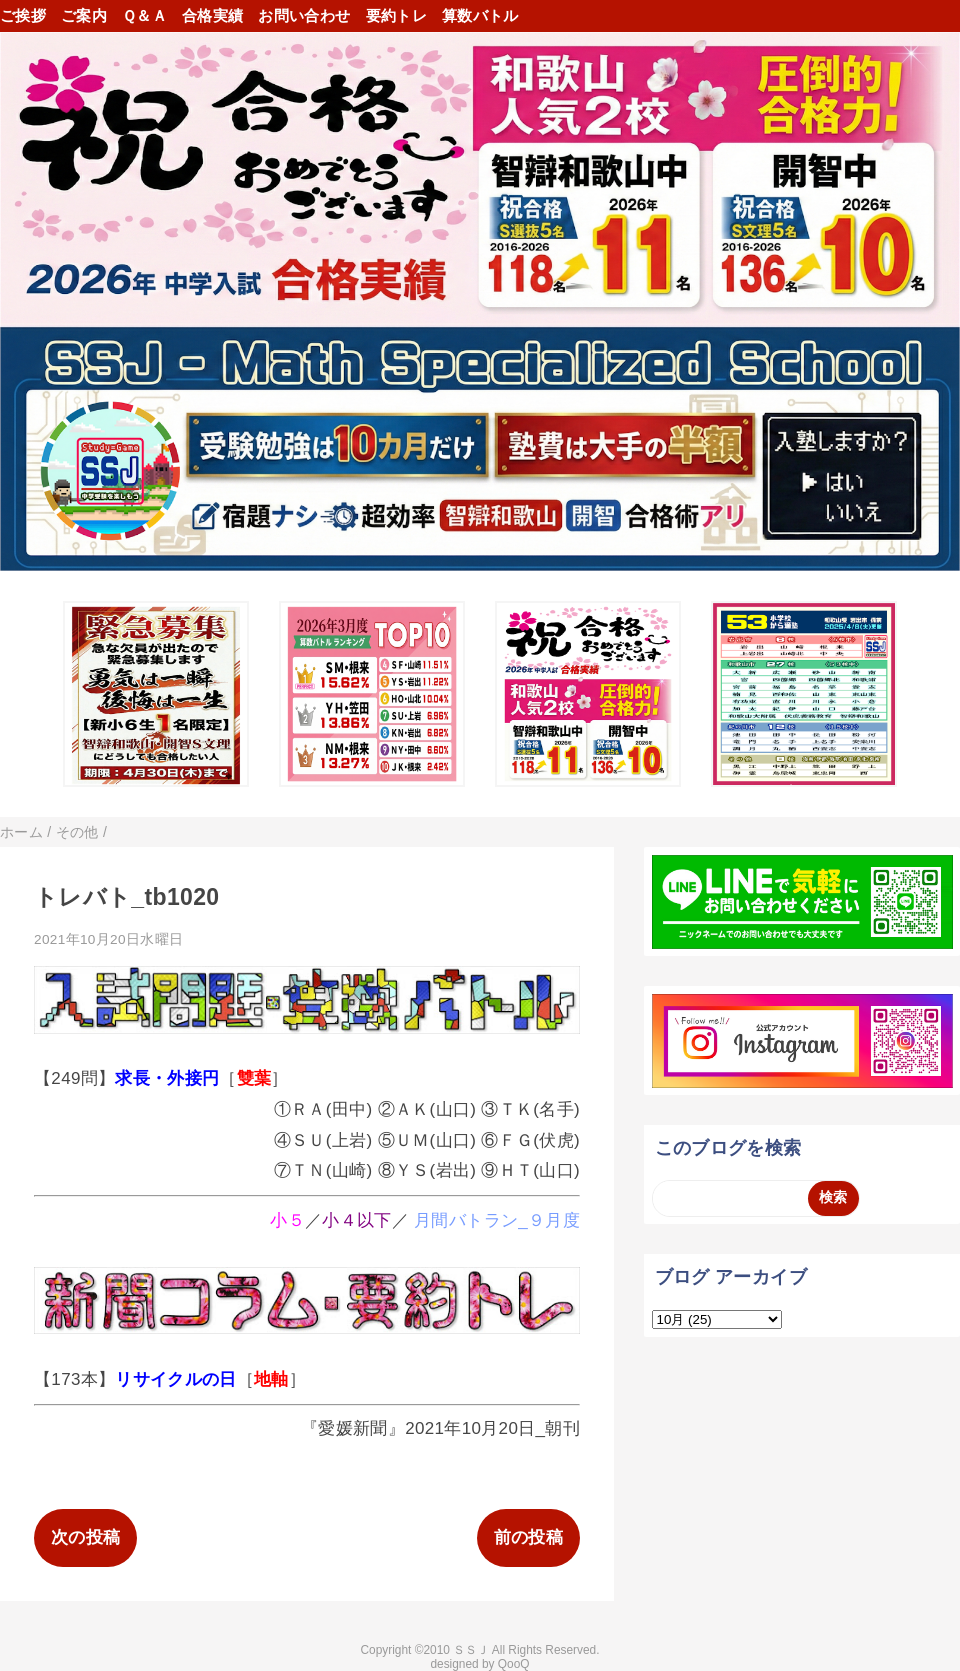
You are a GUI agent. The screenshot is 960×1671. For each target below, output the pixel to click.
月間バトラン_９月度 (497, 1220)
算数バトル (480, 15)
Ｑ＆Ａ (144, 15)
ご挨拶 (23, 15)
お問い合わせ (304, 15)
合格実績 (212, 15)
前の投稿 (528, 1537)
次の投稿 (85, 1537)
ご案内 (84, 15)
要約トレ (396, 15)
